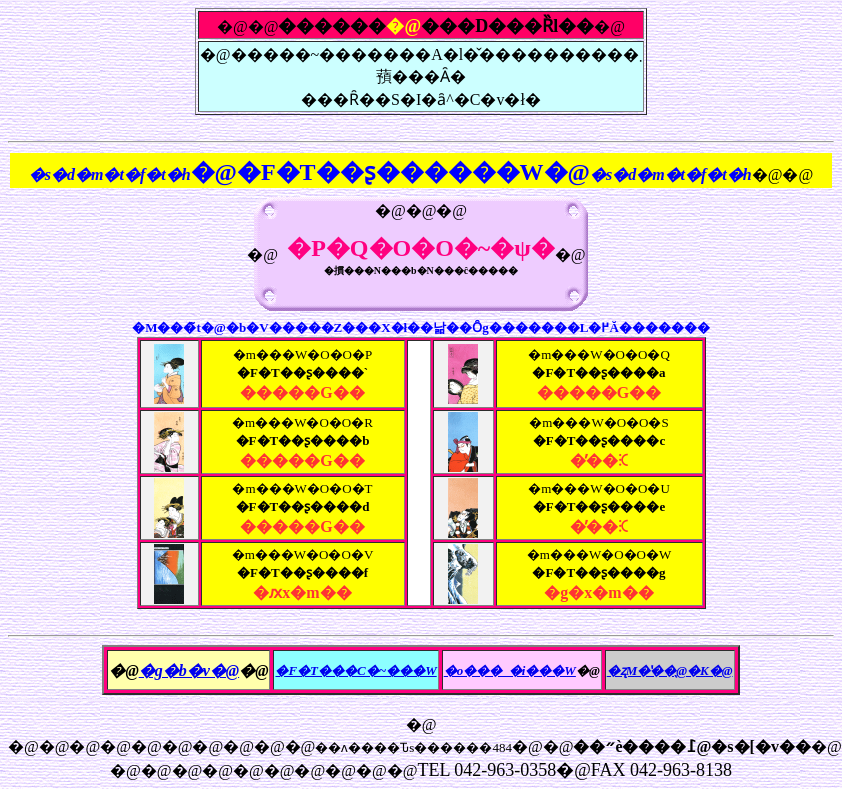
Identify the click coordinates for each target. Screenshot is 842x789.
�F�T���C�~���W (355, 670)
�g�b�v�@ (189, 670)
